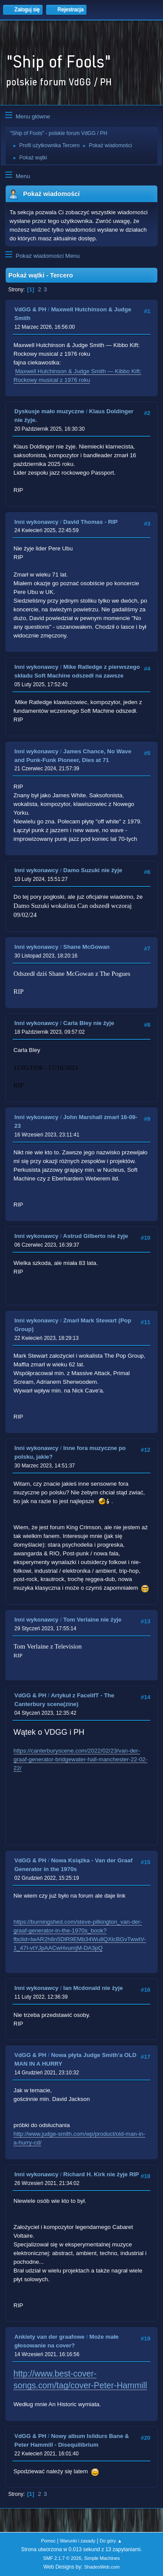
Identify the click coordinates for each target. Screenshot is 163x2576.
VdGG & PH (30, 309)
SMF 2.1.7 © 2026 (62, 2558)
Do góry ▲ (111, 2540)
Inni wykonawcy (36, 522)
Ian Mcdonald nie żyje (93, 1988)
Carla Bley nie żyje (88, 1023)
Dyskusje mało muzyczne (49, 411)
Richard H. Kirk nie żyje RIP (101, 2174)
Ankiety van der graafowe (49, 2336)
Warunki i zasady (78, 2540)
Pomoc (48, 2540)
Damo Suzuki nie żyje (93, 870)
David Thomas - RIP (90, 522)
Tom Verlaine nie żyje (92, 1619)
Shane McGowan (86, 947)
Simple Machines (102, 2558)
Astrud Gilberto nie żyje (95, 1236)
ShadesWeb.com (102, 2566)
